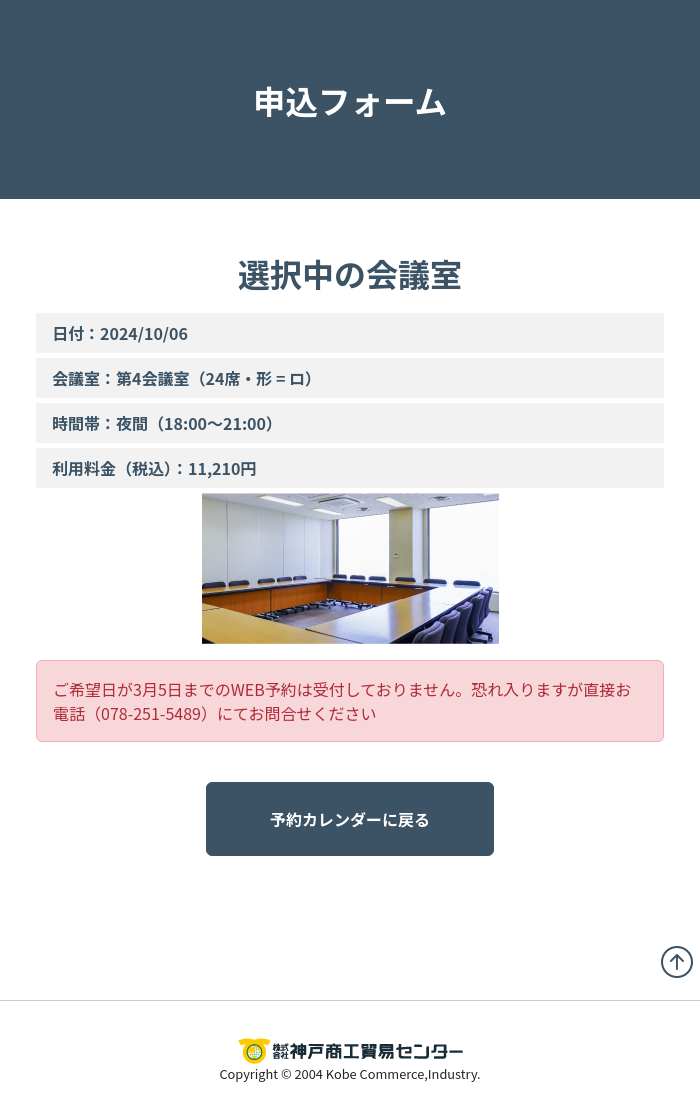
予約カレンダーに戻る (350, 819)
